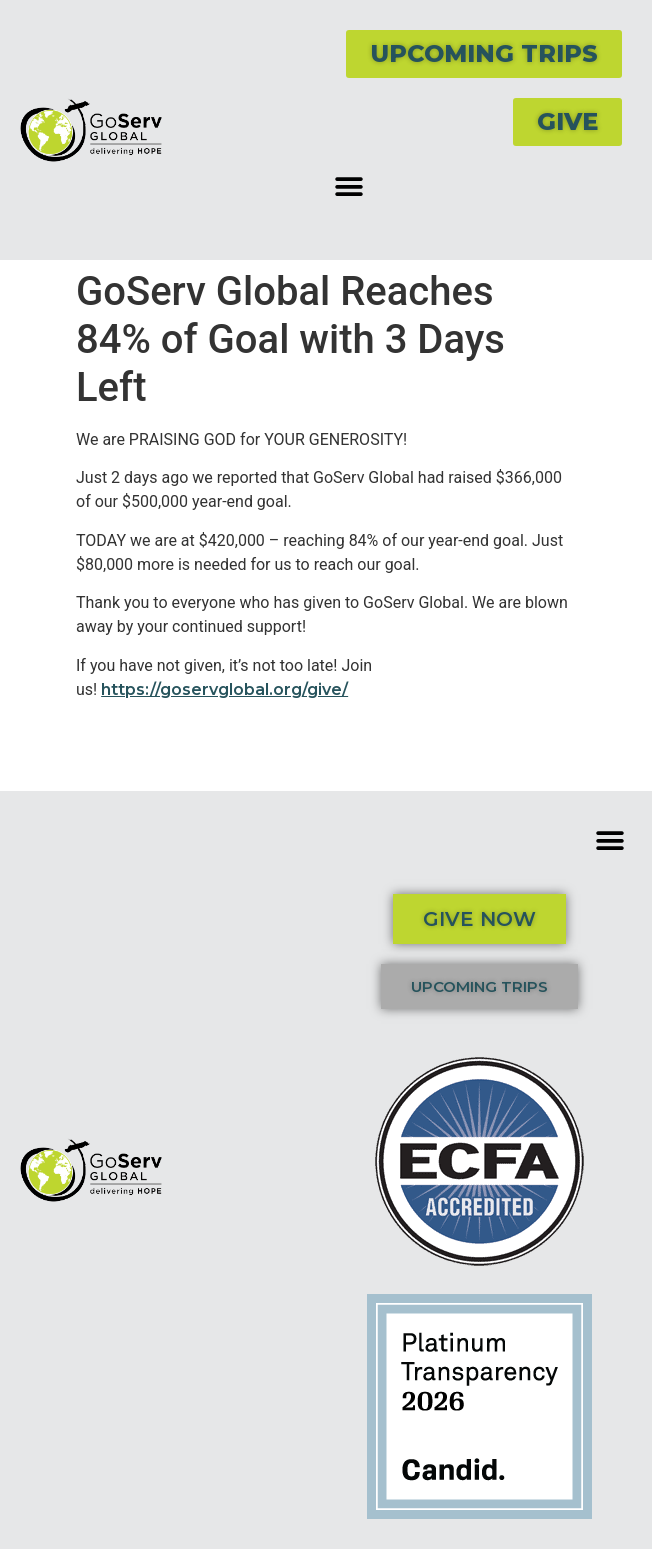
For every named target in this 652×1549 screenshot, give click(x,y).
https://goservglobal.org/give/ (224, 689)
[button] (348, 186)
